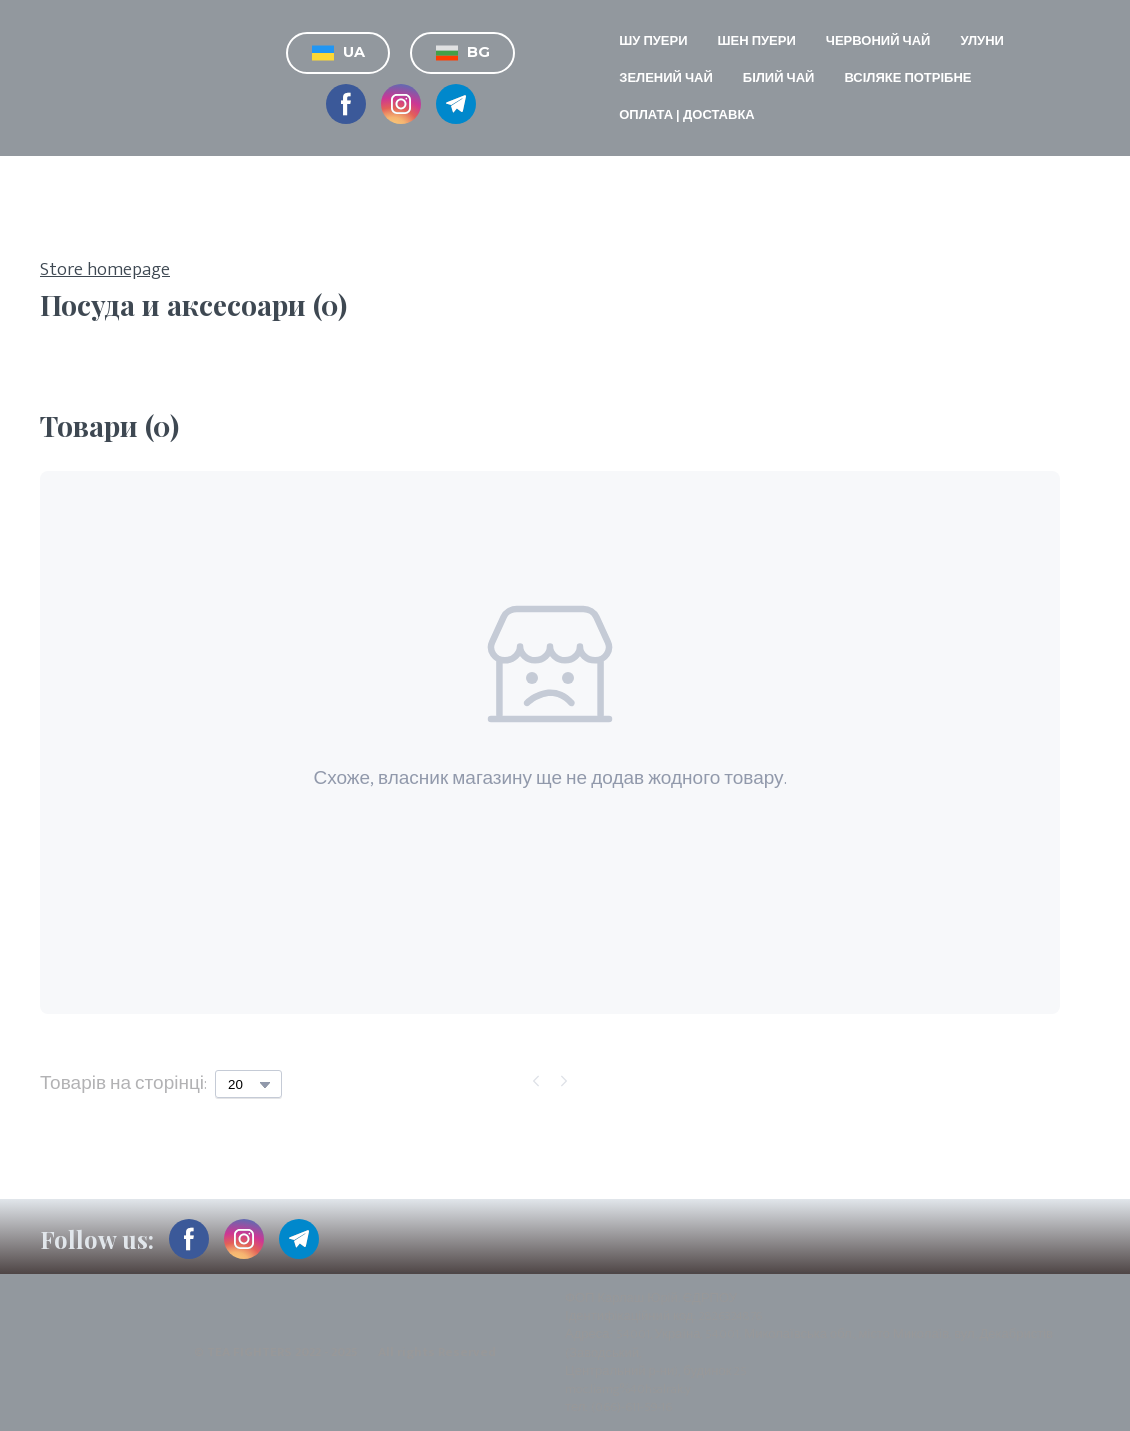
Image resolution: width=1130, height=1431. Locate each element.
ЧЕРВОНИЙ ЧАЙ (878, 41)
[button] (338, 53)
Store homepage (105, 270)
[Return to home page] (76, 78)
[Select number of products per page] (248, 1084)
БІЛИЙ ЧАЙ (779, 78)
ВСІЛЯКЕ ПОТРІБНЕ (907, 78)
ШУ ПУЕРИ (653, 41)
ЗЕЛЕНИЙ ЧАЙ (666, 78)
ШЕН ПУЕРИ (757, 41)
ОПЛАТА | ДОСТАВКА (687, 115)
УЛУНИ (982, 41)
